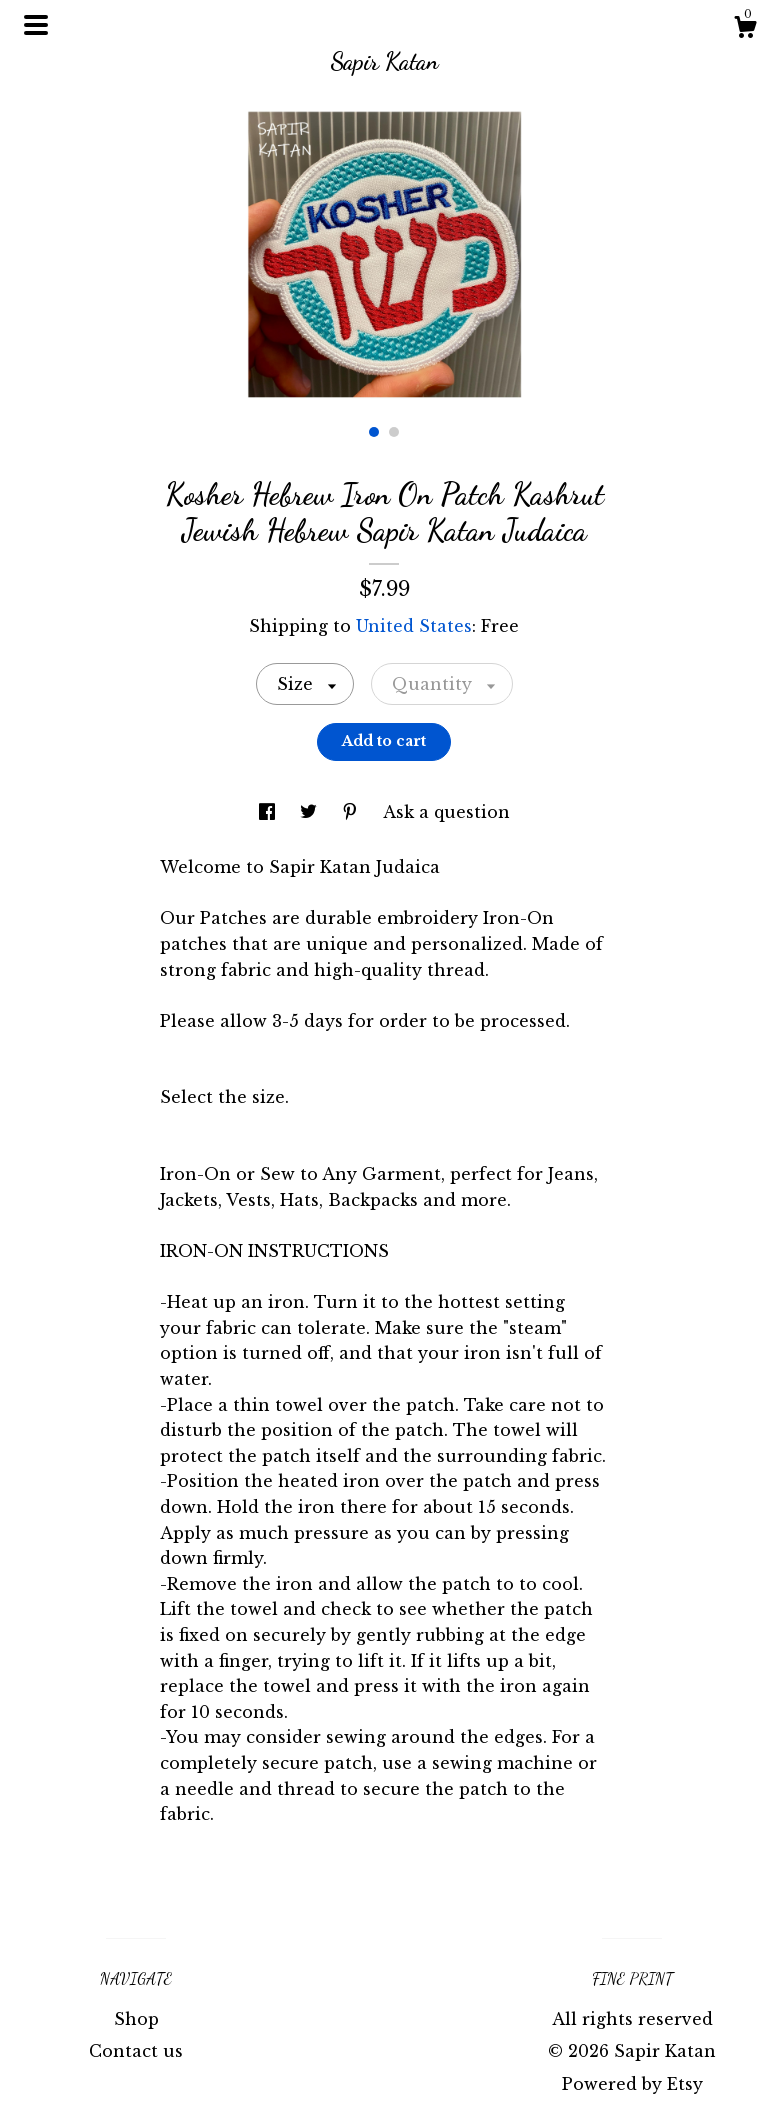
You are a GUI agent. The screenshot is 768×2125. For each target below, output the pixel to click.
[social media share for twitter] (311, 812)
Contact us (136, 2051)
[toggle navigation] (36, 25)
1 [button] (374, 432)
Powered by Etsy (632, 2084)
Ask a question (446, 812)
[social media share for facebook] (269, 812)
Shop (136, 2019)
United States (414, 626)
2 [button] (394, 432)
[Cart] (745, 30)
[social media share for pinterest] (352, 812)
